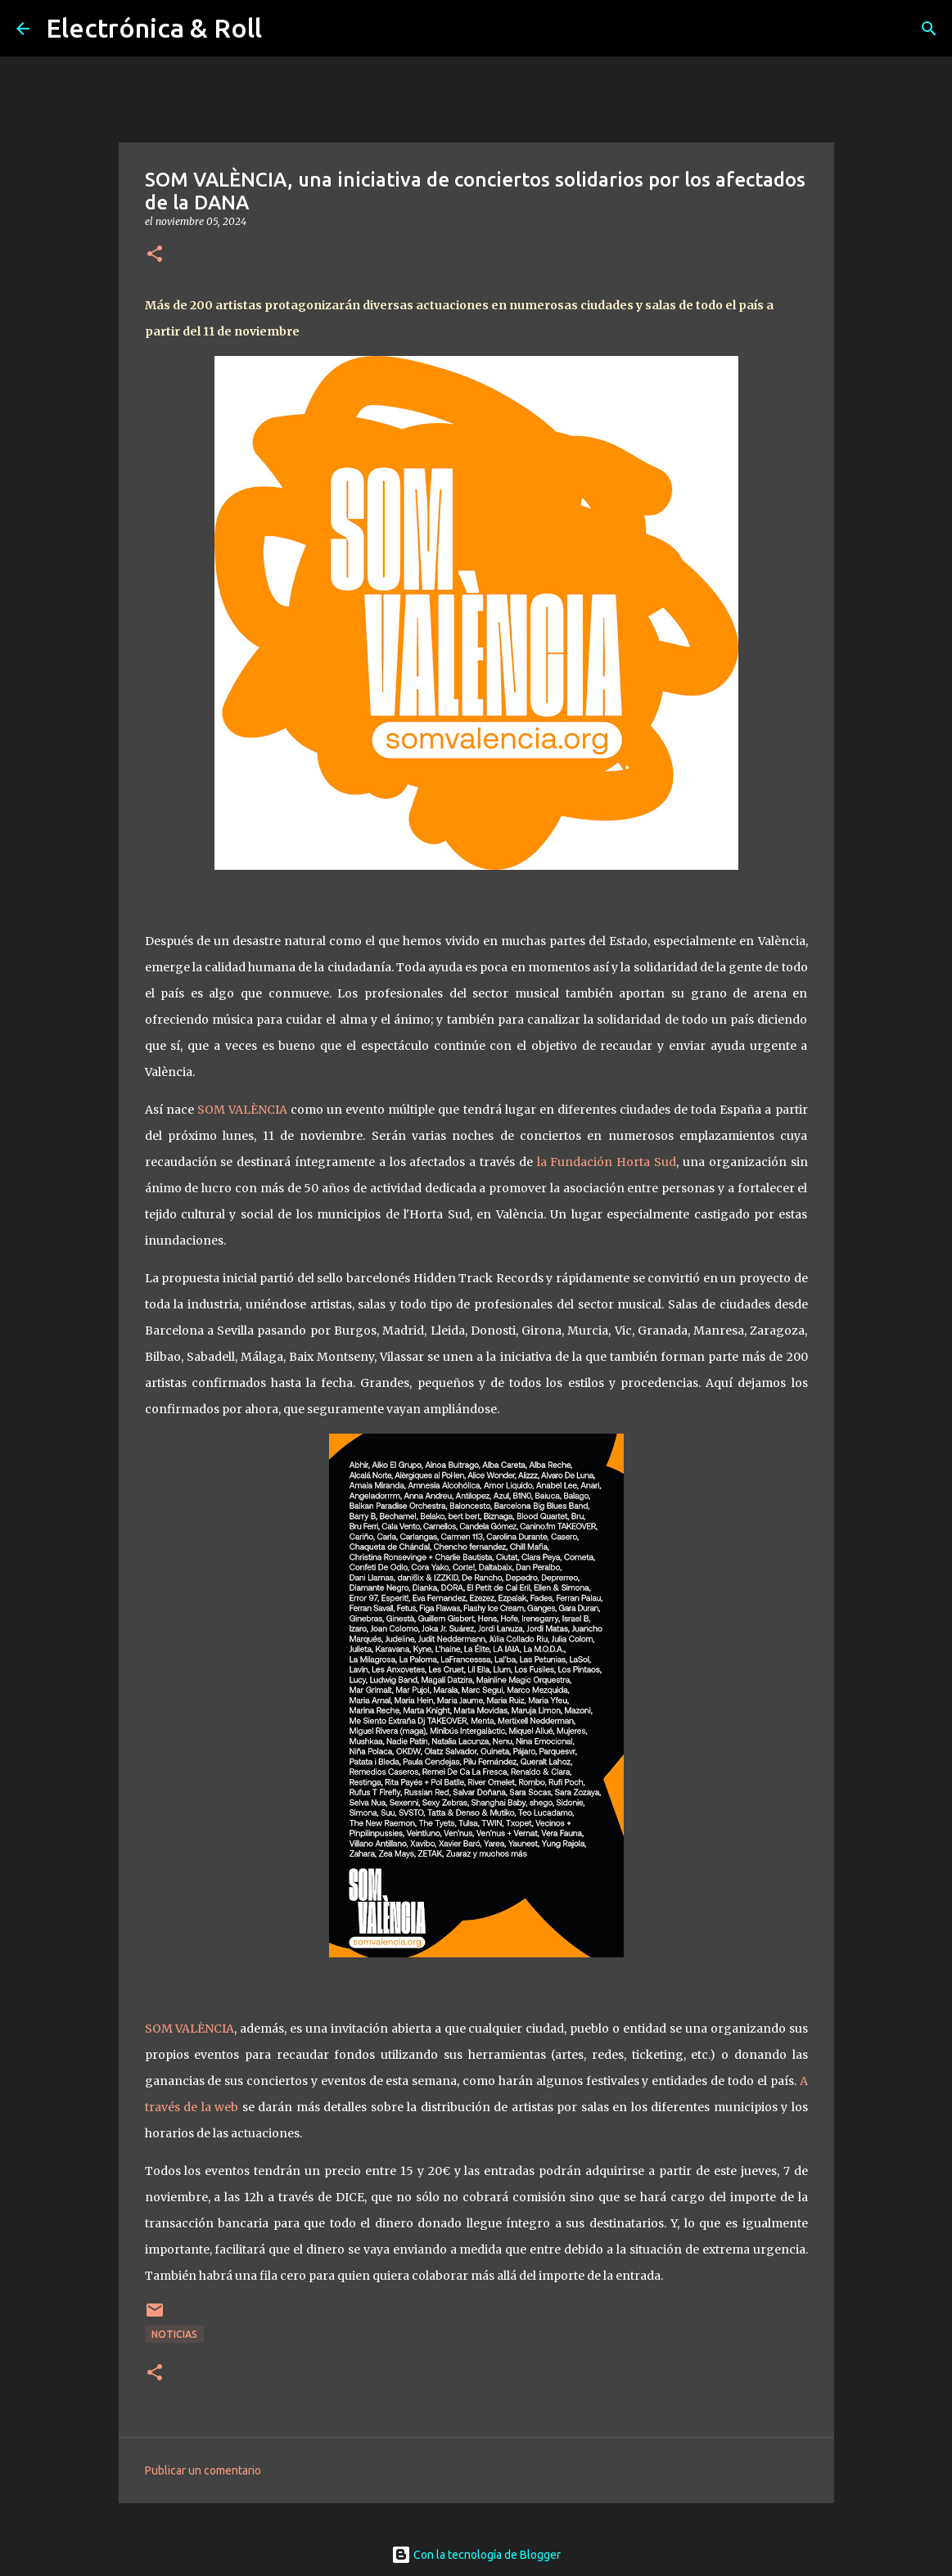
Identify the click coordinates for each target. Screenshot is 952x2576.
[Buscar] (929, 28)
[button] (155, 255)
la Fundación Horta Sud (606, 1162)
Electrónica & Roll (154, 28)
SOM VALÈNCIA (242, 1109)
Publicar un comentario (203, 2470)
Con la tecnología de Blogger (476, 2554)
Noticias (174, 2334)
